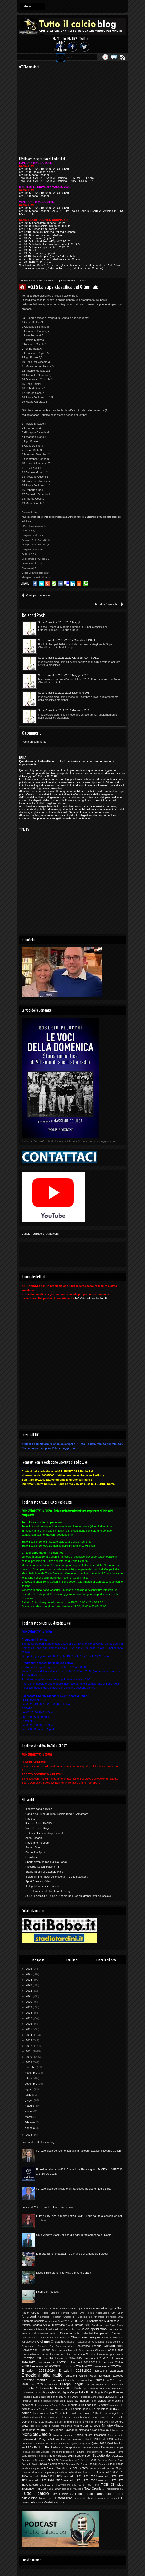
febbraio (30, 2122)
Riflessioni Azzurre (73, 2451)
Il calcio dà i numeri (76, 2400)
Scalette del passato (108, 2455)
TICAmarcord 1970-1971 (38, 2476)
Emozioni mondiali (35, 2380)
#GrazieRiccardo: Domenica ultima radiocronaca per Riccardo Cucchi (78, 2150)
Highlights (49, 2392)
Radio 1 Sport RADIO (38, 1823)
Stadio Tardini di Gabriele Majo (44, 1871)
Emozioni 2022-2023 (108, 2366)
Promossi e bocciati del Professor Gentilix (45, 2443)
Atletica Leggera (32, 2324)
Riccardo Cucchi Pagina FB (42, 1866)
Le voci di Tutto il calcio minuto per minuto (47, 2207)
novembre (31, 2072)
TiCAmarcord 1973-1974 (38, 2480)
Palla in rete (115, 2435)
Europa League (72, 2384)
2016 (29, 2023)
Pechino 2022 (64, 2439)
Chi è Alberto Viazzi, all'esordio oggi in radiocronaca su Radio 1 (75, 2234)
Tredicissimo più (114, 2488)
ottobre (29, 2078)
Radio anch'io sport (37, 1842)
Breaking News (100, 2325)
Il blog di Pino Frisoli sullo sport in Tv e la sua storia (56, 1876)
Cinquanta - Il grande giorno (107, 2341)
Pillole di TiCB (103, 2439)
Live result (109, 2422)
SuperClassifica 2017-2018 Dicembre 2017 (64, 692)
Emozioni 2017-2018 (53, 2362)
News (115, 2430)
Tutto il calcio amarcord (93, 2494)
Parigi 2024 (46, 2439)
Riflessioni (56, 2451)
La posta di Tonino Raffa (82, 2413)
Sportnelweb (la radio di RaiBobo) (46, 1861)
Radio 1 (30, 1818)
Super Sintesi (79, 2468)
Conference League (88, 2345)
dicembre (31, 2067)
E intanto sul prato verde (108, 2354)
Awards (70, 2325)
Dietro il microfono (52, 2354)
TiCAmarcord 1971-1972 (73, 2476)
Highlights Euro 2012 (33, 2396)
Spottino (102, 2464)
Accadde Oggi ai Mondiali (80, 2308)
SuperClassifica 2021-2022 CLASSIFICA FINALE (68, 657)
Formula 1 (30, 2388)
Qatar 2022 (98, 2443)
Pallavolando (29, 2439)
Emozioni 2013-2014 (37, 2358)
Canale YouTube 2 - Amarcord (40, 1233)
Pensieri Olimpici (82, 2439)
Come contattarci (65, 2346)
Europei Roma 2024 (98, 2384)
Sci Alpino (52, 2459)
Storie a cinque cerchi (34, 2468)
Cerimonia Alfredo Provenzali (54, 2337)
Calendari (87, 2333)
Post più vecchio (107, 604)
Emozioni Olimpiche (63, 2380)
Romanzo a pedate (38, 2456)
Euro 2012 (95, 2380)
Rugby (53, 2455)
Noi (121, 2430)
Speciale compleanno (51, 2463)
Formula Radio (52, 2388)
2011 (29, 2051)
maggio (30, 2105)
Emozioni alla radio (42, 2375)
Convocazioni (113, 2346)
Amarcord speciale (33, 2320)
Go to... (28, 6)
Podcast (118, 2439)
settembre (31, 2083)
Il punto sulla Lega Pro (82, 2404)
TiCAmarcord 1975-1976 (107, 2480)
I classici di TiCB (113, 2396)
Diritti (68, 2354)
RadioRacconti (91, 2447)
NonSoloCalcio (36, 2434)
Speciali (93, 2463)
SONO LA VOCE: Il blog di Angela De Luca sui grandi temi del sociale (68, 1895)
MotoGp (43, 2430)
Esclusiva (82, 2380)
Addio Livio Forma (82, 2312)
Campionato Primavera (108, 2333)
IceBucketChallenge (53, 2401)
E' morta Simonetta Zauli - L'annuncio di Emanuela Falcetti (72, 2253)
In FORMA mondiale (109, 2405)
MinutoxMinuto (112, 2425)
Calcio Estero (116, 2325)
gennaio (30, 2127)
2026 (29, 1968)
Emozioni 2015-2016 (97, 2358)
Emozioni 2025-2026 (109, 2370)
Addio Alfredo (30, 2312)
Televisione (75, 2472)
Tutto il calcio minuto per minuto (44, 1833)
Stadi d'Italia (115, 2463)
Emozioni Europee (111, 2375)
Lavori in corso (63, 2417)
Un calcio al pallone (83, 2498)
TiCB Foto (92, 2484)
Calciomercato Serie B (45, 2333)
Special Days (115, 2460)
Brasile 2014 (83, 2324)
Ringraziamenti (94, 2451)
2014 (29, 2034)
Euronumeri (51, 2384)
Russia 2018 (66, 2455)
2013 (29, 2040)
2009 (29, 2062)
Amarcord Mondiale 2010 (108, 2316)
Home (24, 280)
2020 (29, 2001)
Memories (66, 2425)
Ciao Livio (31, 2341)
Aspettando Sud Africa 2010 (106, 2320)
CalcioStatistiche (70, 2333)
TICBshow (28, 2488)
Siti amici (102, 2460)
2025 (29, 1974)
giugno (29, 2100)
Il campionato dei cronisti (105, 2400)
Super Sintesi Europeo (102, 2468)
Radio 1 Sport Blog (37, 1828)
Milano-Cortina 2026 (87, 2425)
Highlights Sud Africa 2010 (61, 2396)
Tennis (86, 2472)
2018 (29, 2012)
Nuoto (88, 2434)
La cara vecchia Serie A (49, 2413)
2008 (29, 2134)
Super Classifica (37, 280)
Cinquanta (57, 2341)
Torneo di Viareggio (72, 2488)
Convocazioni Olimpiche (92, 2350)
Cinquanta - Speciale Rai (37, 2346)
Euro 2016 (109, 2380)
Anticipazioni (79, 2321)
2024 (29, 1979)
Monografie (28, 2429)
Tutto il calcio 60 (62, 2493)
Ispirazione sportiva (59, 2409)
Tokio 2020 (54, 2488)
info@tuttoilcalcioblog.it (91, 1298)
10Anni (37, 2308)
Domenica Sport (35, 1852)
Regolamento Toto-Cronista (35, 2452)
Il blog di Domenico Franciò (42, 1886)
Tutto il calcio (35, 2493)
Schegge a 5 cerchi (33, 2460)
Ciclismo (43, 2341)
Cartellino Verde (29, 2337)
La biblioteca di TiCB (105, 2408)
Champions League (85, 2337)
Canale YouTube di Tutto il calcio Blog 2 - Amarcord (56, 1813)
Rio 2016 (109, 2451)
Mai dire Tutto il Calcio (44, 2425)
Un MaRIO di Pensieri (106, 2498)
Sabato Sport (33, 1847)
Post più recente (38, 595)
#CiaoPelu (27, 2308)
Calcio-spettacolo (68, 2329)
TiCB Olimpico (112, 2484)
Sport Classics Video (38, 1881)
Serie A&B (88, 2460)
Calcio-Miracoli (49, 2329)
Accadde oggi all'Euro (109, 2308)
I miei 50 (26, 2400)
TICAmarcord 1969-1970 (107, 2472)
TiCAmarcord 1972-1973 (107, 2476)
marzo (29, 2116)
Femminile (117, 2384)
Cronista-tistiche (30, 2354)
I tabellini (37, 2400)
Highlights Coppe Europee (107, 2392)
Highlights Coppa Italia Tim (73, 2392)
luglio (28, 2094)
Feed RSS (123, 57)
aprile (28, 2111)
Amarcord (29, 2316)
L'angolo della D (81, 2408)
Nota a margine (63, 2435)
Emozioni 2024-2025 (75, 2370)
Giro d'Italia (73, 2388)
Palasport (100, 2434)
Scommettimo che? (69, 2460)
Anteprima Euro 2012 (57, 2321)
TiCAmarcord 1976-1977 (37, 2484)
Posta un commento (34, 741)
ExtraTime (31, 1857)
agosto (29, 2089)
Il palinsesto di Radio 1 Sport (51, 2405)
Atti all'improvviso (54, 2324)
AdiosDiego (102, 2312)
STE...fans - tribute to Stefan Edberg (47, 1891)
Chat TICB (106, 2337)
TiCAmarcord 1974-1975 (73, 2480)
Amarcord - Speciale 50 (77, 2316)
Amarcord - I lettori (49, 2316)
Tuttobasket (63, 2498)
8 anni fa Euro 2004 (53, 2308)
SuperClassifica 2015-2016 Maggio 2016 (63, 675)
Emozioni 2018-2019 (84, 2362)
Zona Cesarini (33, 1837)
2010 (29, 2056)
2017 (29, 2018)
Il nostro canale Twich (38, 1808)
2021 (29, 1996)
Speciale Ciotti (30, 2464)
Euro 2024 (36, 2384)
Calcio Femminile (31, 2329)
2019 (29, 2007)
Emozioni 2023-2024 (38, 2370)
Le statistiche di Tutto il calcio (89, 2417)
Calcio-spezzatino (93, 2329)
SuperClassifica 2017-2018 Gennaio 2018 (63, 710)
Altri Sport (117, 2312)
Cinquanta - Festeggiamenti (78, 2341)
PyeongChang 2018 (80, 2443)
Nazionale (85, 2429)
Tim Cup (40, 2488)
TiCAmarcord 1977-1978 (70, 2484)
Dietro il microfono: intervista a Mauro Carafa (63, 2272)
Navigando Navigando (64, 2429)
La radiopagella (110, 2413)
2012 (29, 2045)
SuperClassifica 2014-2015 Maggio (59, 622)
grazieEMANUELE (94, 2388)
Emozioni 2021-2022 (77, 2366)
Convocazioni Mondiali (64, 2350)
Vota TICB (59, 2502)
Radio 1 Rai (42, 2447)
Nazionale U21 (101, 2429)
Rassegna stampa (112, 2447)
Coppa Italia (115, 2349)
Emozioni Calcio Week (80, 2375)
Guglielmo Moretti (31, 2392)
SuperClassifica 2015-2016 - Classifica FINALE (67, 640)
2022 (29, 1990)
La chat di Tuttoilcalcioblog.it (39, 2142)
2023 (29, 1985)
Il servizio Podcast (47, 2291)
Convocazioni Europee (36, 2349)
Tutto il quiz (46, 2498)
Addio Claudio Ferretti (55, 2312)
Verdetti (48, 2502)
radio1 (79, 2447)
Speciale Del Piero (76, 2464)
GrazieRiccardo (114, 2388)
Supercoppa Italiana (55, 2472)
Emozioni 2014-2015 (68, 2358)
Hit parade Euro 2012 (90, 2396)
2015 (29, 2029)
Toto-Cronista (94, 2488)
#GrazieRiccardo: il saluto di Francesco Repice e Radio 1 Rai (73, 2188)
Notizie (79, 2434)
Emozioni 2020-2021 (45, 2366)
